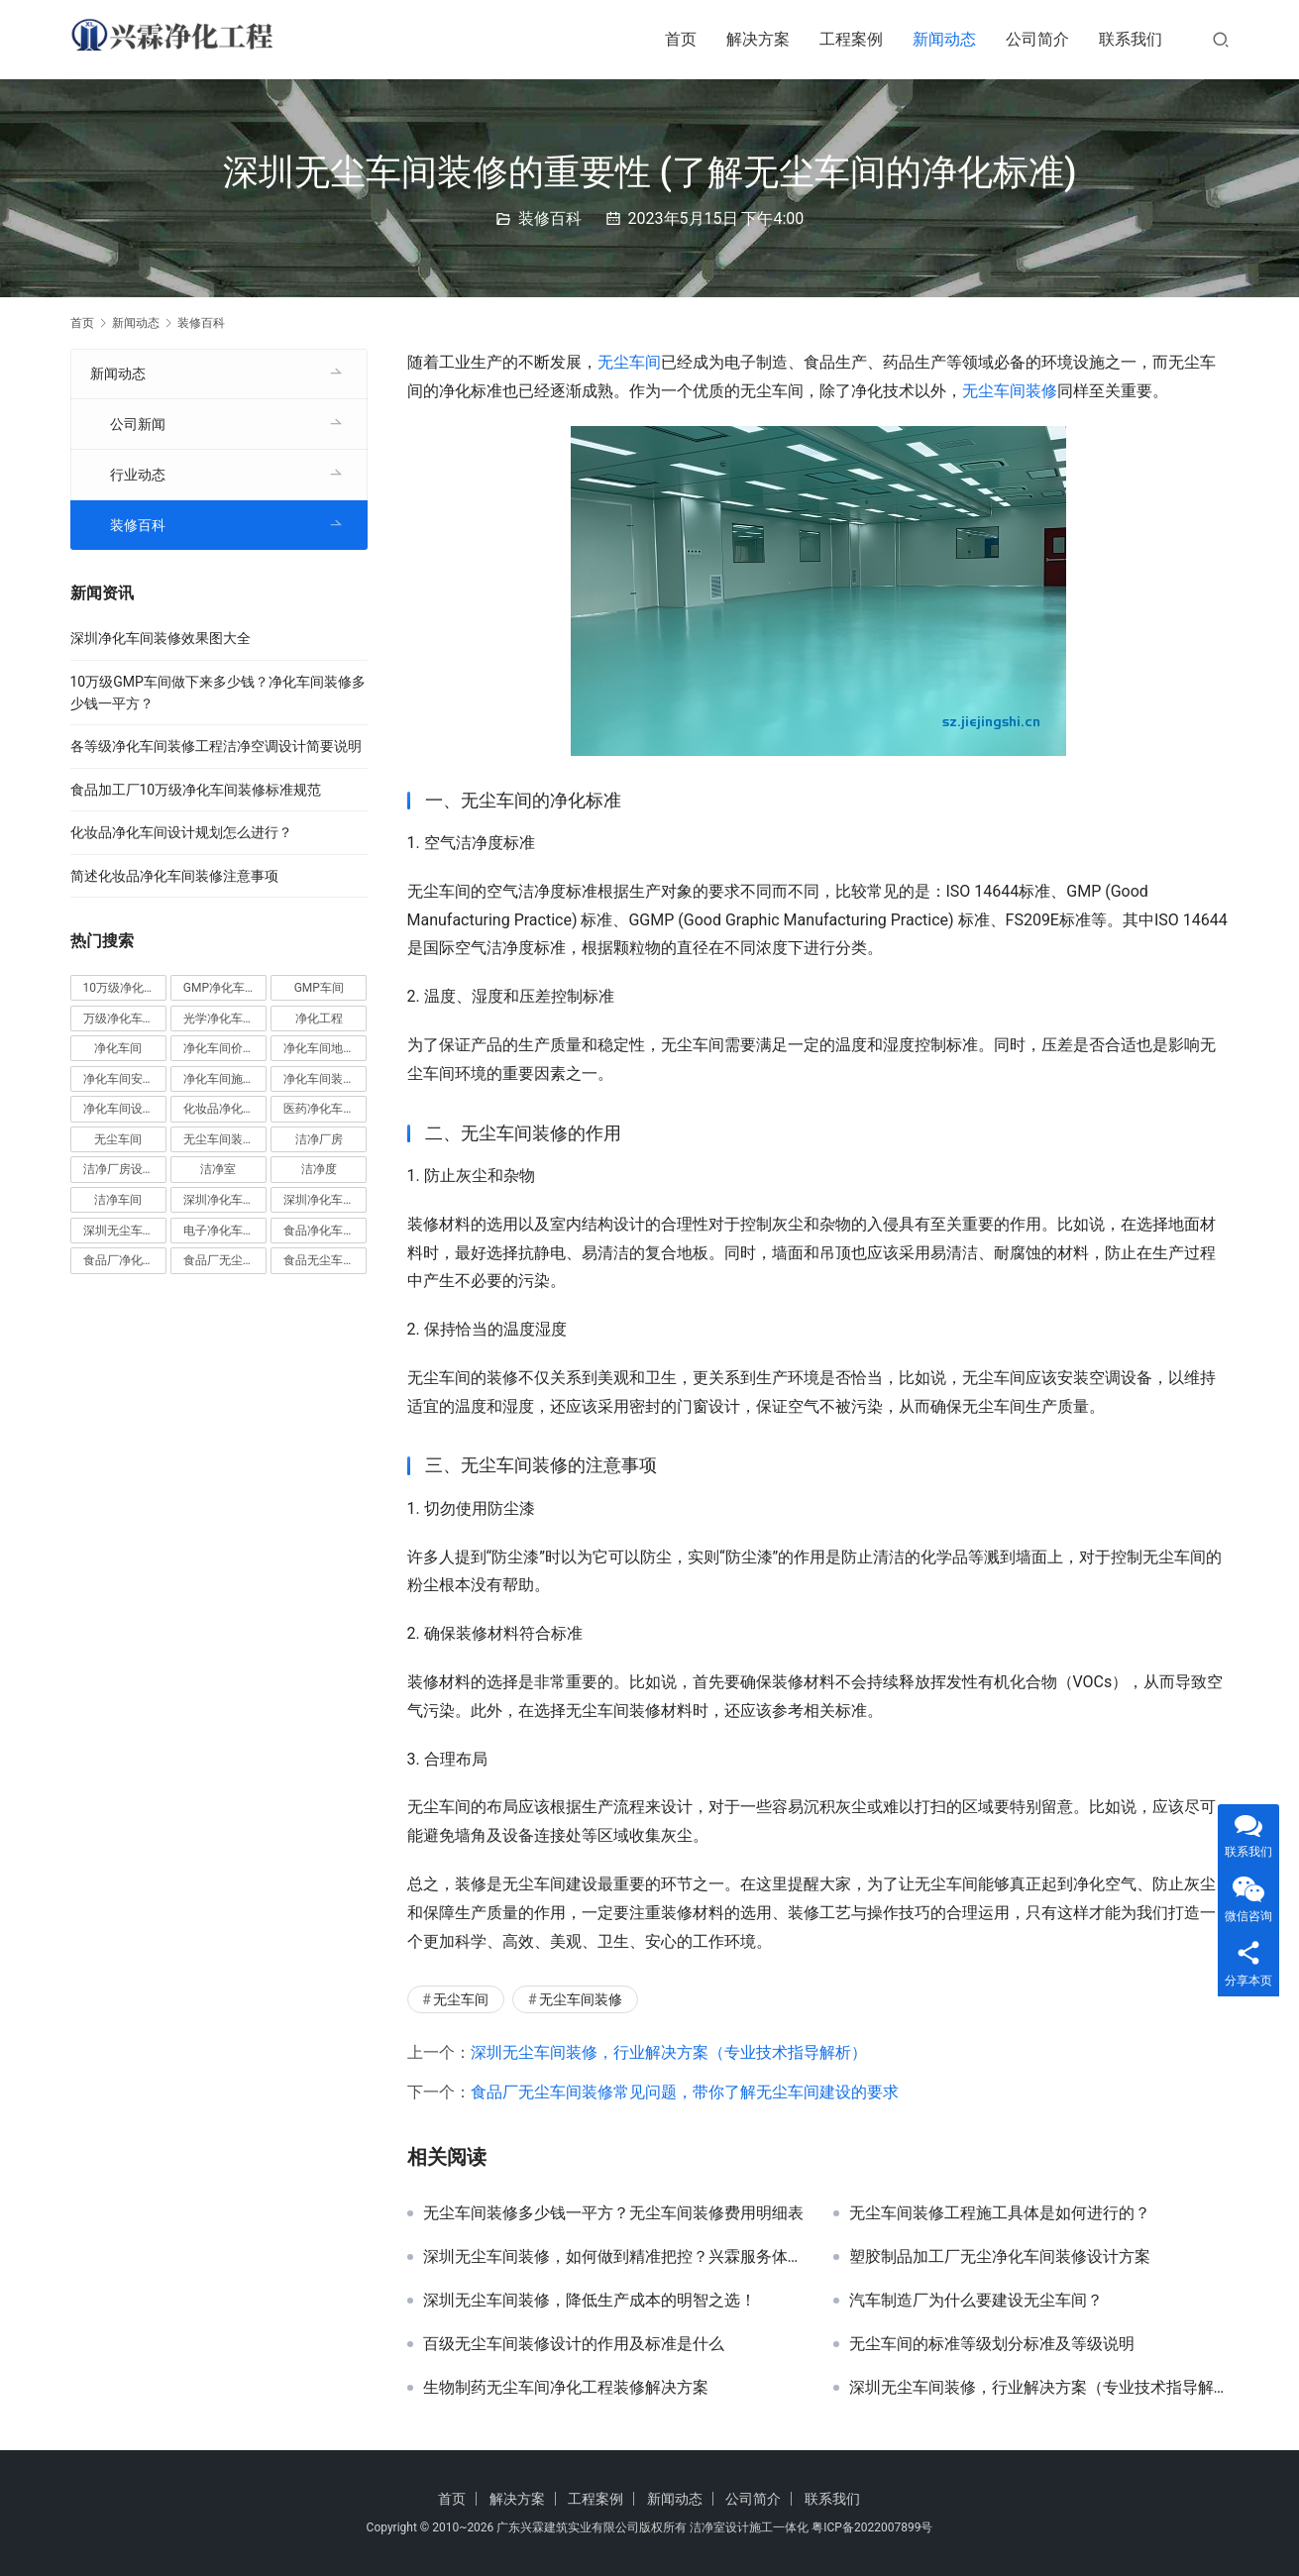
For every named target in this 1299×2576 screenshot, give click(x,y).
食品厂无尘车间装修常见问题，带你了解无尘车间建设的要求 (685, 2092)
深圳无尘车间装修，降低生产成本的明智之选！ (589, 2300)
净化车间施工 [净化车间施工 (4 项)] (219, 1079)
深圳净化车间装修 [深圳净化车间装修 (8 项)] (325, 1200)
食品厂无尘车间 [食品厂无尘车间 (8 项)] (225, 1260)
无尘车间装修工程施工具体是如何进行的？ (999, 2213)
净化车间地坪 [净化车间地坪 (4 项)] (319, 1048)
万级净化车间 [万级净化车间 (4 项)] (119, 1018)
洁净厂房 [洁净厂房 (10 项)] (319, 1139)
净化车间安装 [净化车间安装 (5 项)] (119, 1079)
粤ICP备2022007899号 (872, 2527)
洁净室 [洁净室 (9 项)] (218, 1169)
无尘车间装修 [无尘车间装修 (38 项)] (219, 1139)
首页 (681, 39)
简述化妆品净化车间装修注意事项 (174, 876)
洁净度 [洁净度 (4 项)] (319, 1169)
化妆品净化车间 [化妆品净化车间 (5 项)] (225, 1109)
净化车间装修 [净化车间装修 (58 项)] (319, 1079)
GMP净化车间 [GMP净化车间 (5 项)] (220, 988)
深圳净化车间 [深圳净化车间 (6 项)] (219, 1200)
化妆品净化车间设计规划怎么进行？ (181, 832)
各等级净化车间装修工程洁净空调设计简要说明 (216, 746)
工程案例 (851, 39)
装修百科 (550, 218)
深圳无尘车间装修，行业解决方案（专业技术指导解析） (669, 2052)
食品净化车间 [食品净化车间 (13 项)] (319, 1230)
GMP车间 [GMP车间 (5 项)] (319, 988)
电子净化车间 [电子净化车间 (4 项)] (219, 1230)
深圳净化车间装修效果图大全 (160, 638)
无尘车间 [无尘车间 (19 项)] (118, 1139)
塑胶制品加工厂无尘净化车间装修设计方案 (999, 2257)
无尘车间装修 (1009, 390)
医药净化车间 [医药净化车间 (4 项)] (319, 1109)
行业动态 (137, 475)
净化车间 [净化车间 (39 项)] (118, 1048)
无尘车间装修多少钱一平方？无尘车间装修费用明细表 (613, 2213)
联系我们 (1130, 39)
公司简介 (1037, 39)
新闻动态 (944, 39)
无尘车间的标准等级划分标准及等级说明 (992, 2344)
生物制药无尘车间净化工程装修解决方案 (565, 2388)
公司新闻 (137, 424)
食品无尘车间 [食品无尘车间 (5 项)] (319, 1260)
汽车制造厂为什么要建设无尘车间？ (976, 2300)
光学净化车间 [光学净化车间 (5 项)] (219, 1018)
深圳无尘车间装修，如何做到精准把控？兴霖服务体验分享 (613, 2257)
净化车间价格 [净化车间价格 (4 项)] (219, 1048)
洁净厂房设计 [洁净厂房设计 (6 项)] (119, 1169)
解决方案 (758, 39)
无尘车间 (629, 362)
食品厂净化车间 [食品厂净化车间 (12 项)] (124, 1260)
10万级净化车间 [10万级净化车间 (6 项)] (124, 988)
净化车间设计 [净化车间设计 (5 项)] (119, 1109)
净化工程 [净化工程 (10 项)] (319, 1018)
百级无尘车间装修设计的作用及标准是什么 (573, 2344)
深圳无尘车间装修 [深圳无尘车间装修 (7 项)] (124, 1230)
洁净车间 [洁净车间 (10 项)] (118, 1200)
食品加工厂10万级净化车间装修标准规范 (196, 790)
